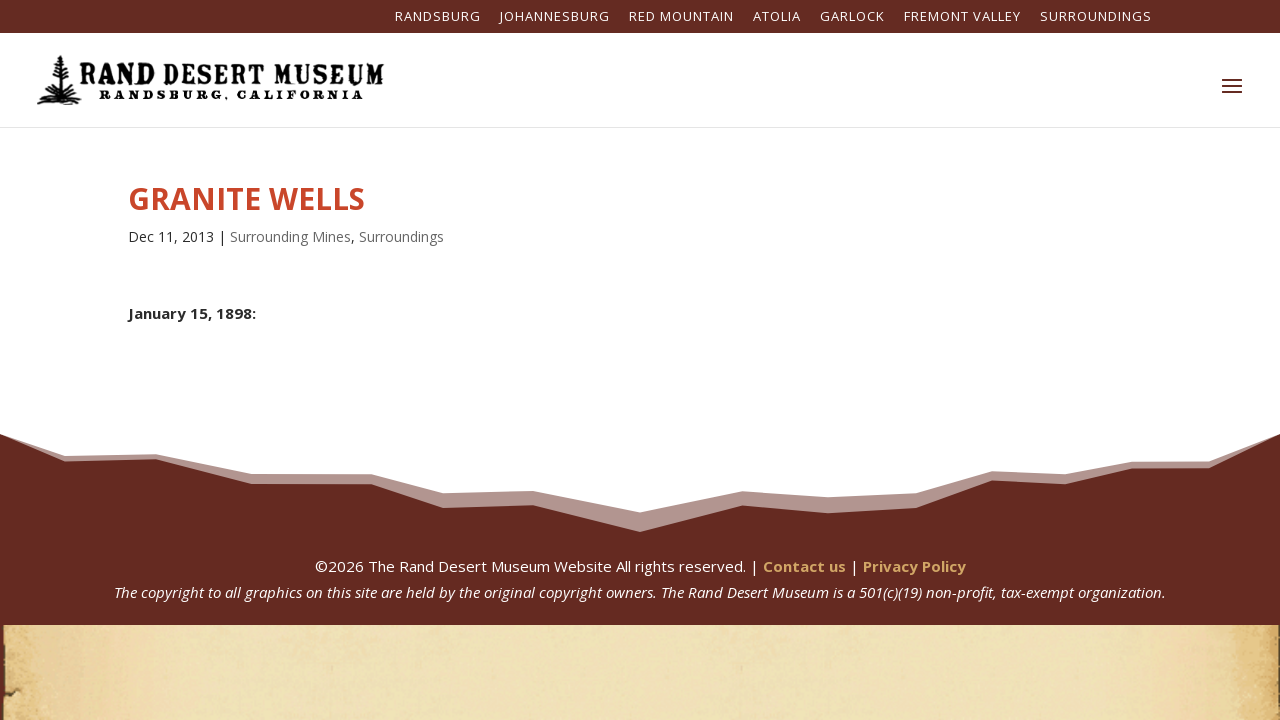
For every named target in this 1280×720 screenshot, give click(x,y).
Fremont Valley (962, 17)
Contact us (804, 566)
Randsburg (438, 17)
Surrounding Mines (290, 236)
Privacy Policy (914, 566)
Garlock (852, 17)
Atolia (777, 17)
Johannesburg (555, 17)
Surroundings (1096, 17)
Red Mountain (681, 17)
